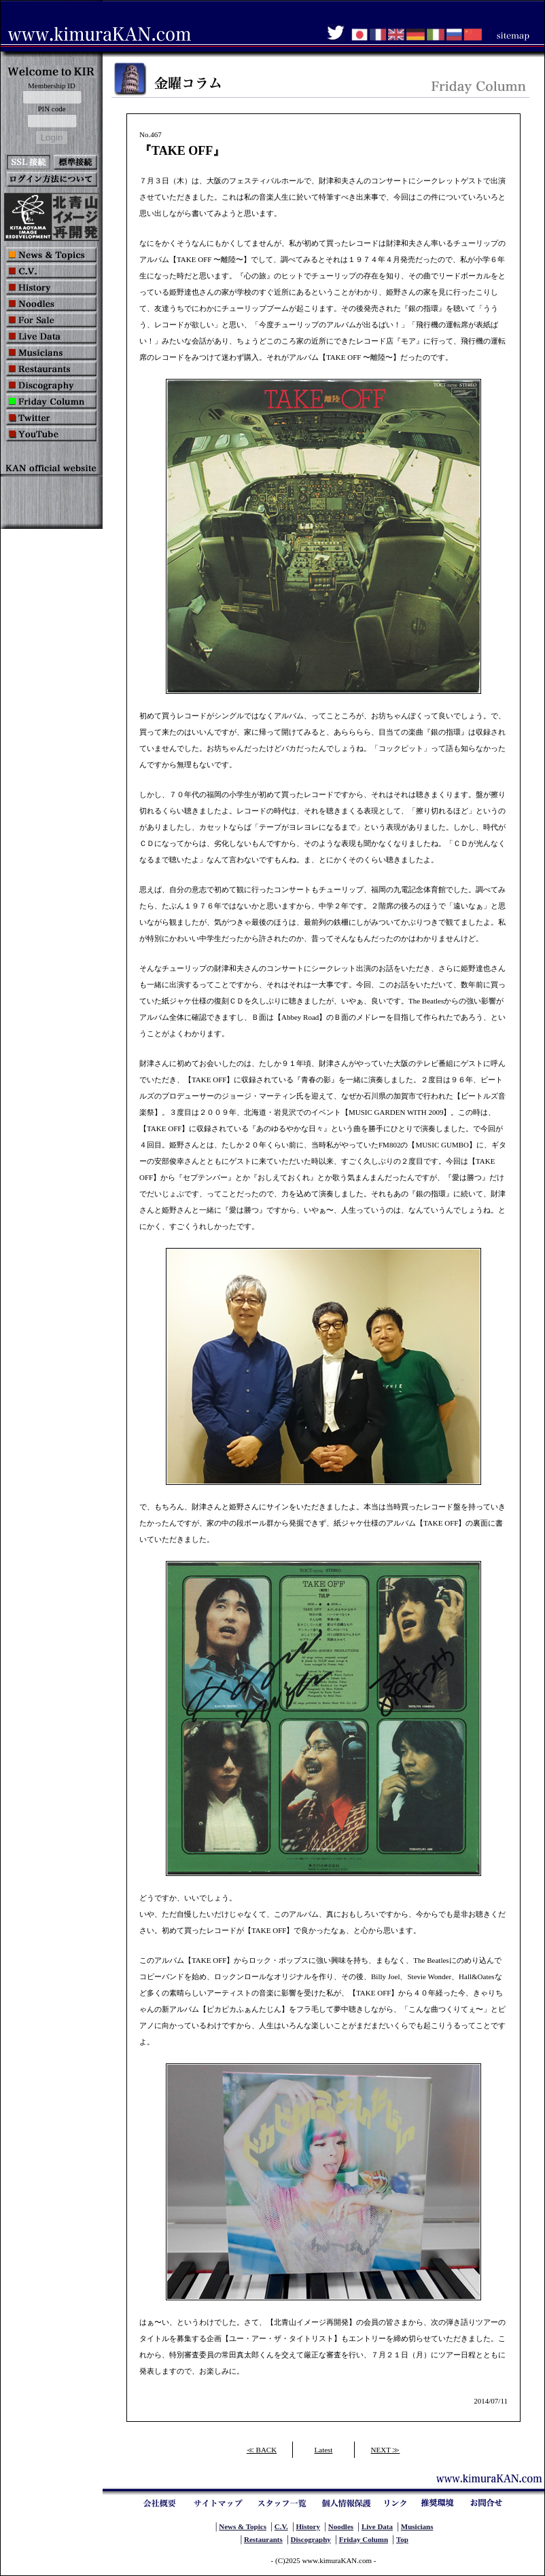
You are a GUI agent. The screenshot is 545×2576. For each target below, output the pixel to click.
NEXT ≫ (385, 2450)
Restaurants (263, 2539)
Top (402, 2539)
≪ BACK (262, 2450)
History (308, 2526)
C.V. (281, 2526)
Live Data (377, 2526)
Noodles (340, 2526)
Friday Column (363, 2539)
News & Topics (242, 2526)
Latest (324, 2450)
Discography (311, 2539)
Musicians (417, 2526)
